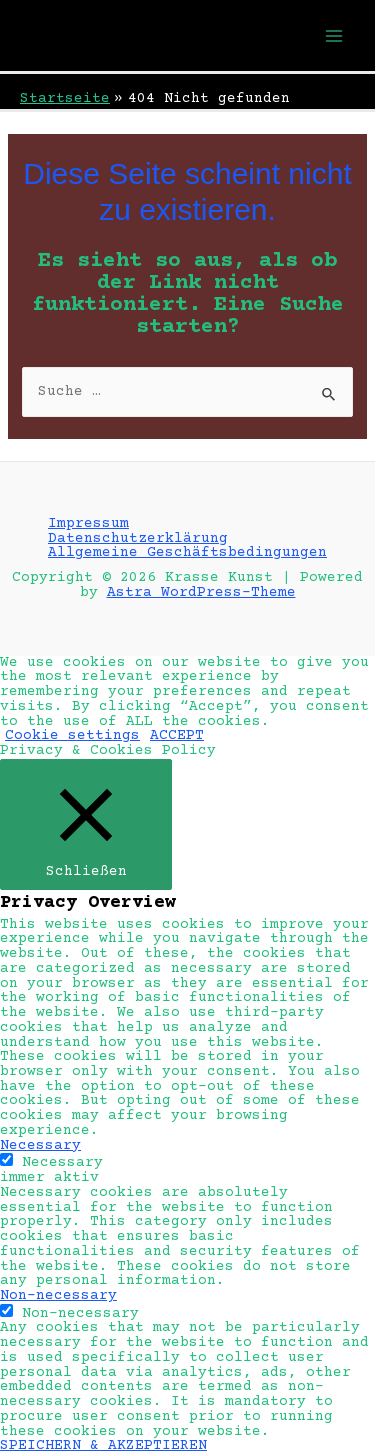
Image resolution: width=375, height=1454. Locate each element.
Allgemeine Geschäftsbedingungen (187, 553)
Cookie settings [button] (72, 736)
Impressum (88, 524)
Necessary (62, 1163)
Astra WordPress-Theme (201, 593)
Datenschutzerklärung (138, 539)
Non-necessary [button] (58, 1296)
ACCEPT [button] (177, 736)
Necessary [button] (40, 1146)
